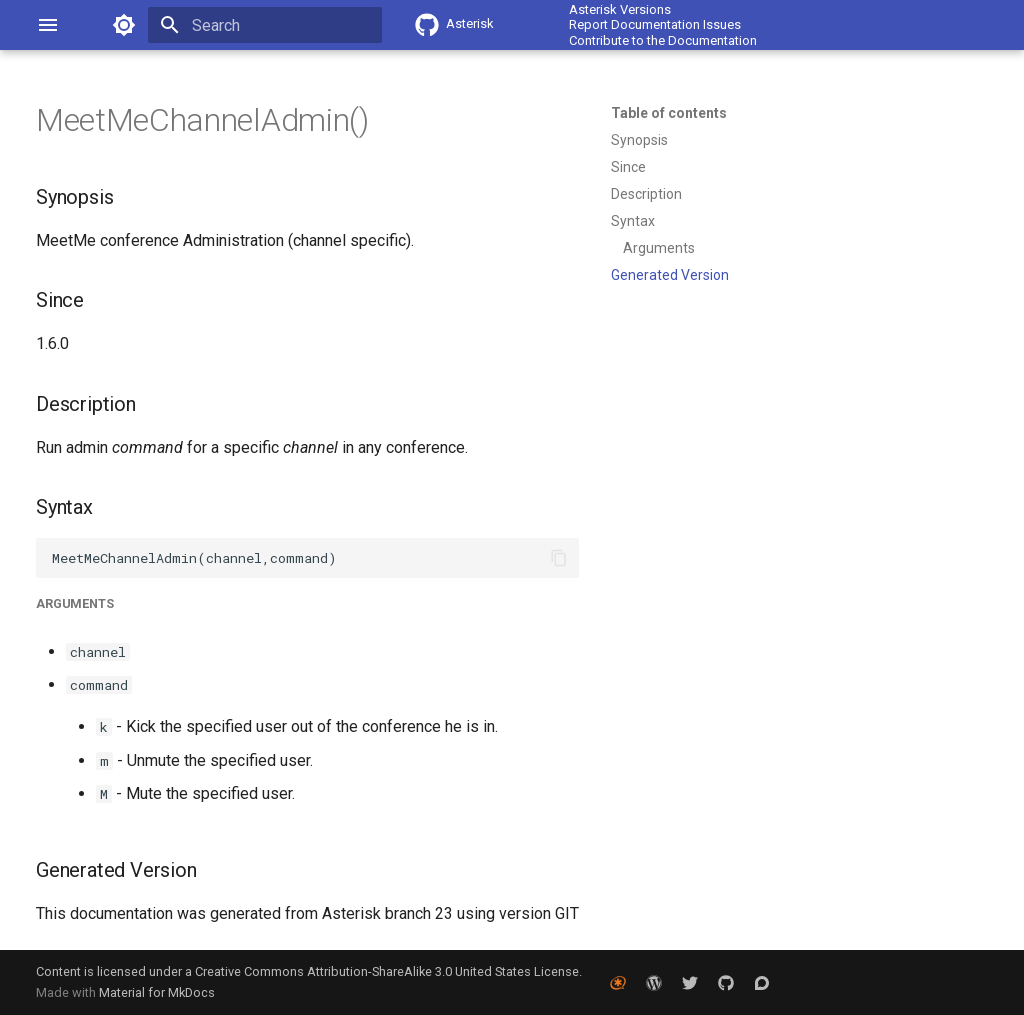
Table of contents (669, 113)
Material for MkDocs (157, 992)
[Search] (265, 25)
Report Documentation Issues (655, 24)
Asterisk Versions (620, 9)
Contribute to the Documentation (663, 40)
